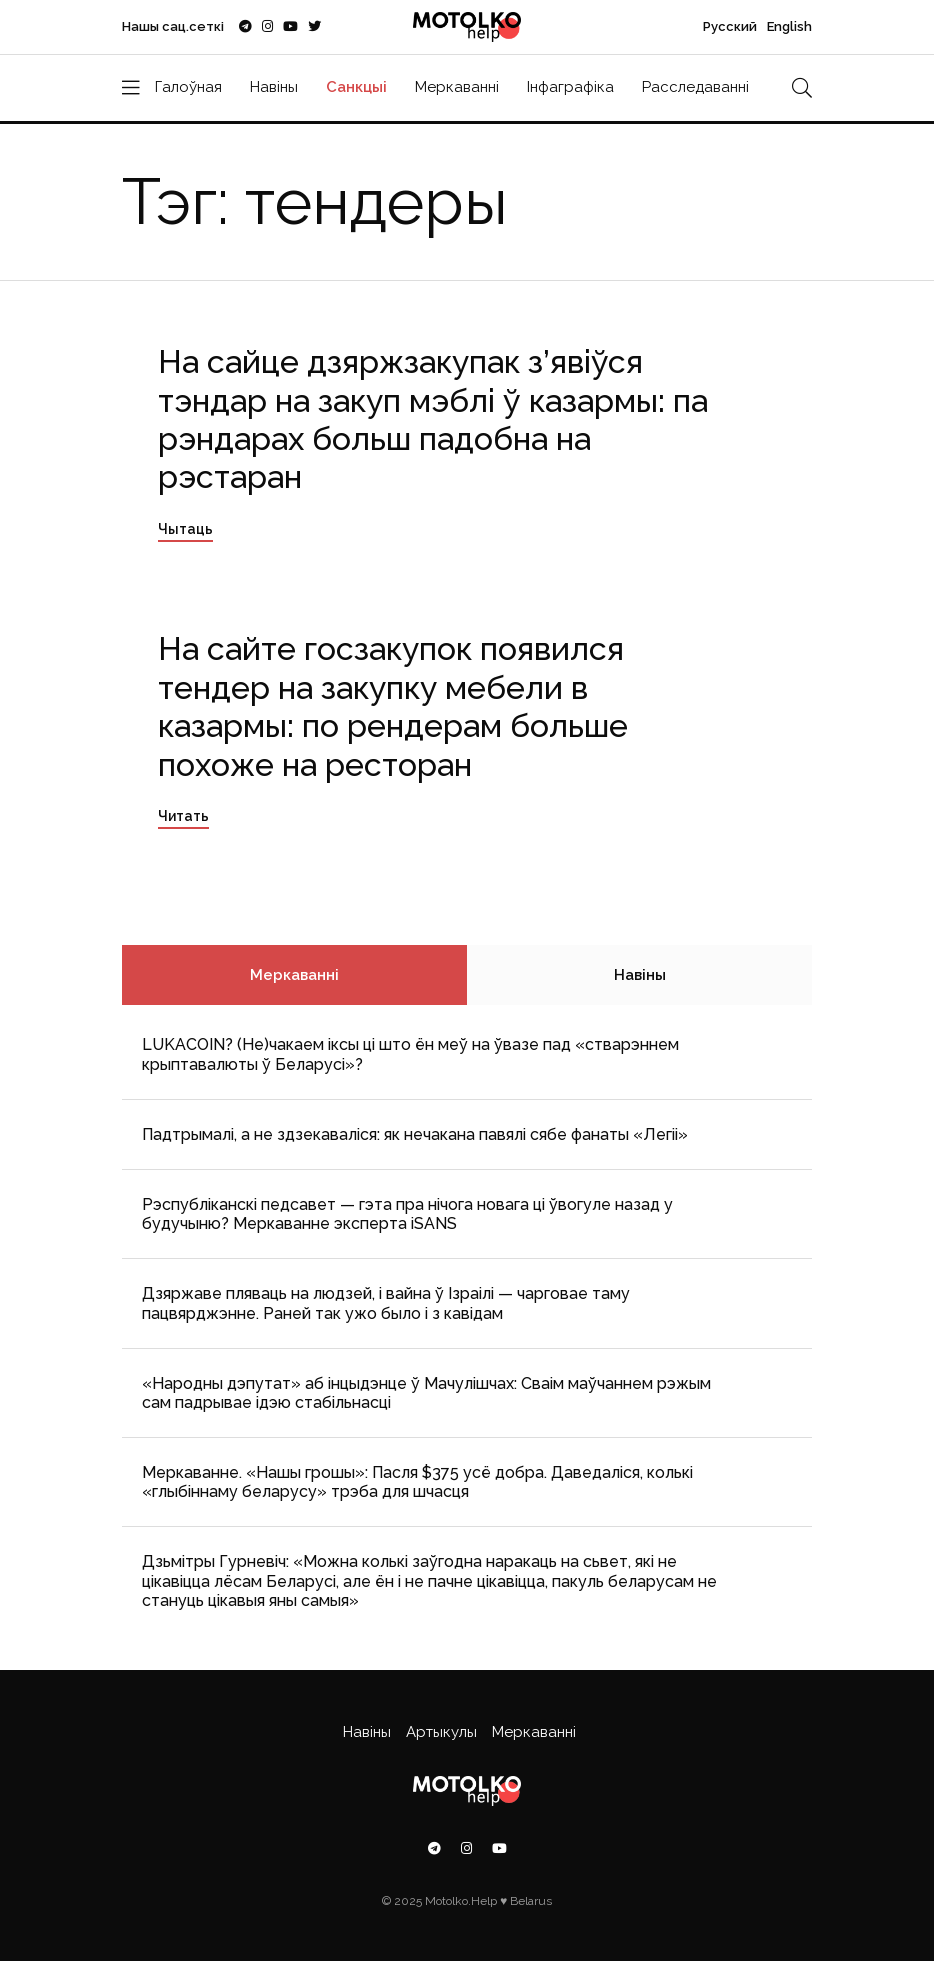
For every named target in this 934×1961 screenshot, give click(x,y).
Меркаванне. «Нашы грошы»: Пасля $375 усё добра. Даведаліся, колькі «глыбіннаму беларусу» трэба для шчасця (417, 1482)
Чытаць (185, 529)
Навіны (274, 87)
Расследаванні (695, 87)
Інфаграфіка (570, 87)
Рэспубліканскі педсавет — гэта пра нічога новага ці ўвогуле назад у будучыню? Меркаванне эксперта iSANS (407, 1214)
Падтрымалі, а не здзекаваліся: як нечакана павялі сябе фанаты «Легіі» (415, 1134)
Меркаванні (457, 87)
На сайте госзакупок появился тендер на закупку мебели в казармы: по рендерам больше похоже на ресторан (393, 706)
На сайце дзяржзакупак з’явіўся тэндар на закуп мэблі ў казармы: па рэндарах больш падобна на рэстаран (433, 419)
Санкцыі (356, 87)
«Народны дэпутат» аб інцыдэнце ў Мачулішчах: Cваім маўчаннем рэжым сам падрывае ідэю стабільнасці (426, 1393)
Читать (183, 816)
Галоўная (188, 87)
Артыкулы (441, 1732)
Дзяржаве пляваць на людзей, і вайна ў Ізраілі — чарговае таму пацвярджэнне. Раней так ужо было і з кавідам (386, 1303)
